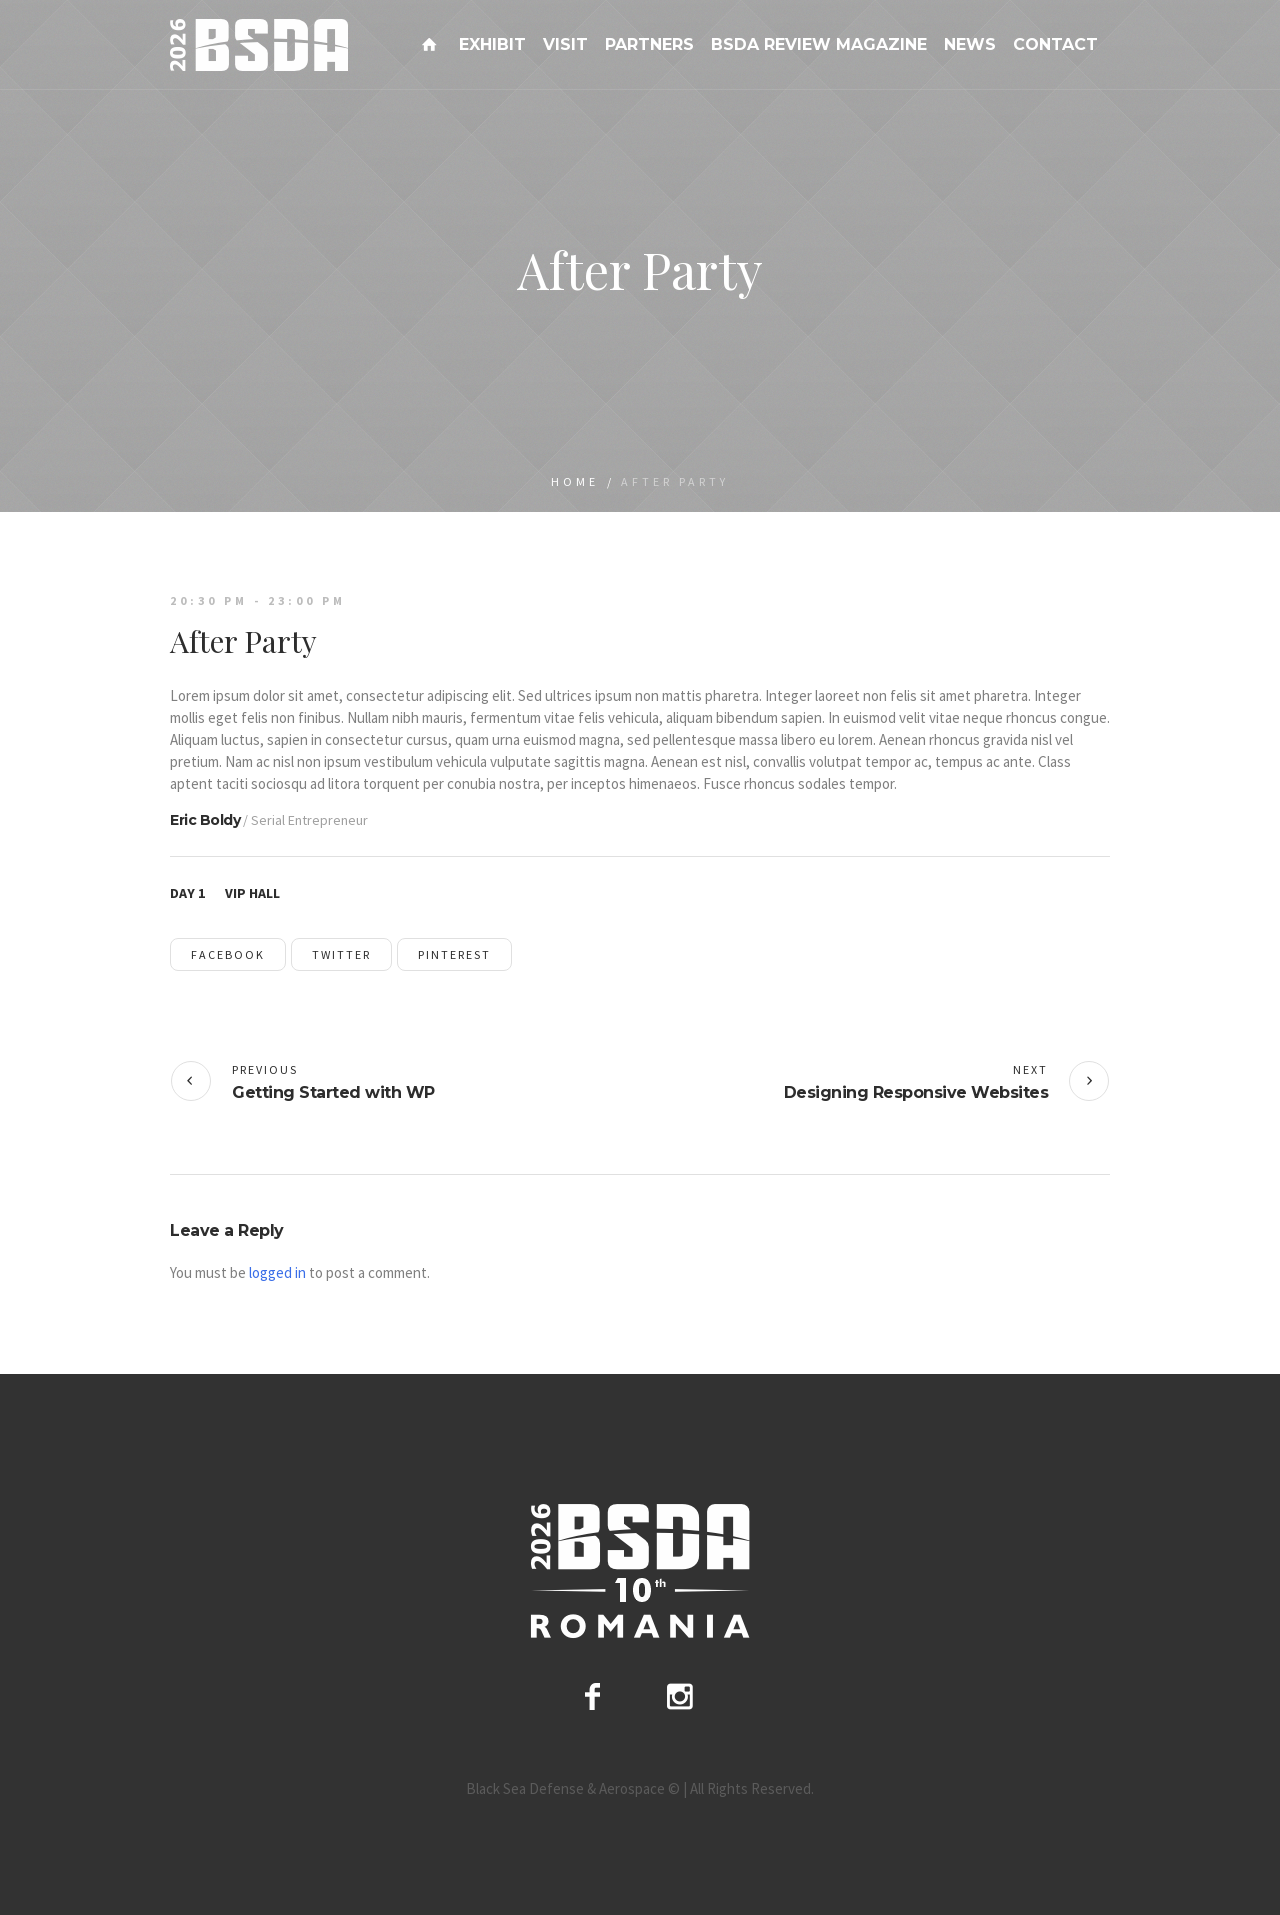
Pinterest (454, 954)
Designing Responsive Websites (916, 1092)
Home (575, 481)
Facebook (228, 954)
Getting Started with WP (333, 1092)
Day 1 (187, 893)
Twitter (341, 954)
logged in (277, 1272)
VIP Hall (252, 893)
